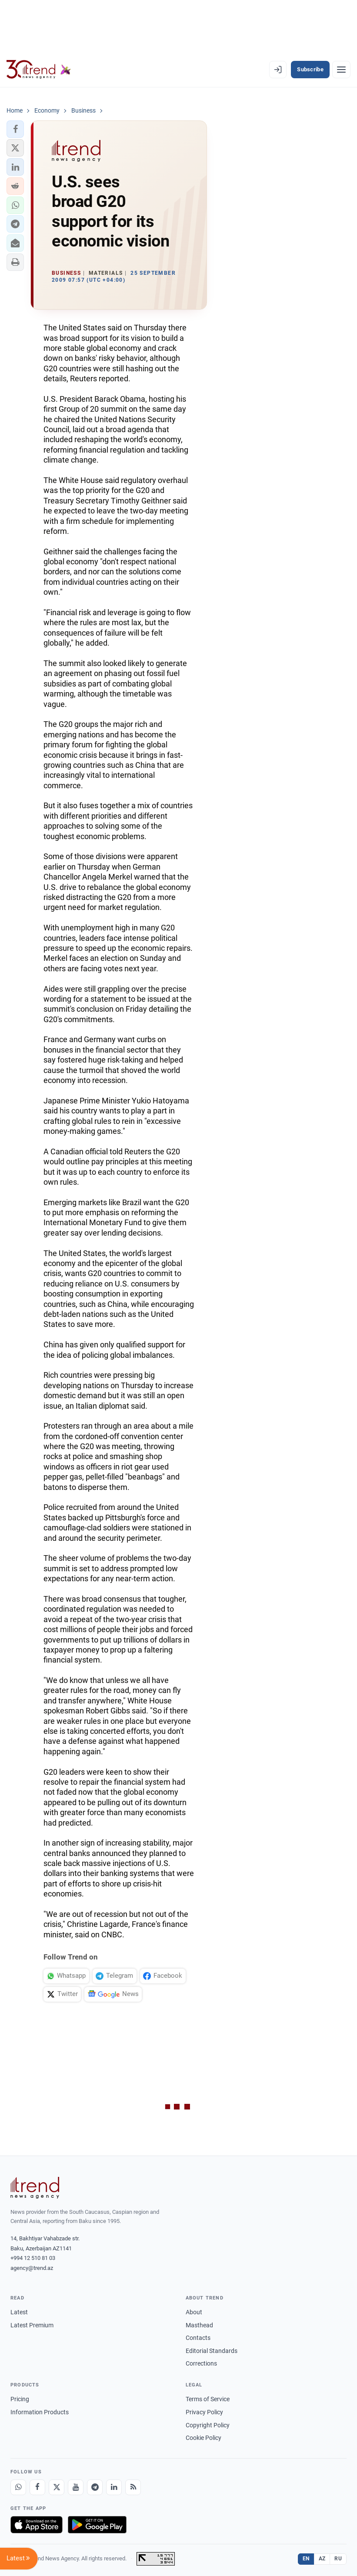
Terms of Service (208, 2399)
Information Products (39, 2412)
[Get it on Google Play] (97, 2524)
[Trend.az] (39, 69)
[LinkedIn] (114, 2487)
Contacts (198, 2337)
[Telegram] (95, 2487)
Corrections (201, 2363)
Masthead (199, 2325)
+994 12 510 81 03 (32, 2258)
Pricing (19, 2399)
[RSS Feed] (133, 2487)
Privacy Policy (204, 2412)
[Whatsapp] (18, 2487)
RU (338, 2559)
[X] (56, 2487)
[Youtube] (75, 2487)
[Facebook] (37, 2487)
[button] (15, 129)
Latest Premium (31, 2325)
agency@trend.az (31, 2268)
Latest (19, 2312)
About (194, 2312)
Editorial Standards (211, 2350)
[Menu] (341, 69)
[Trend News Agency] (34, 2188)
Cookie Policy (203, 2437)
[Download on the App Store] (36, 2524)
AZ (322, 2559)
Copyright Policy (208, 2425)
